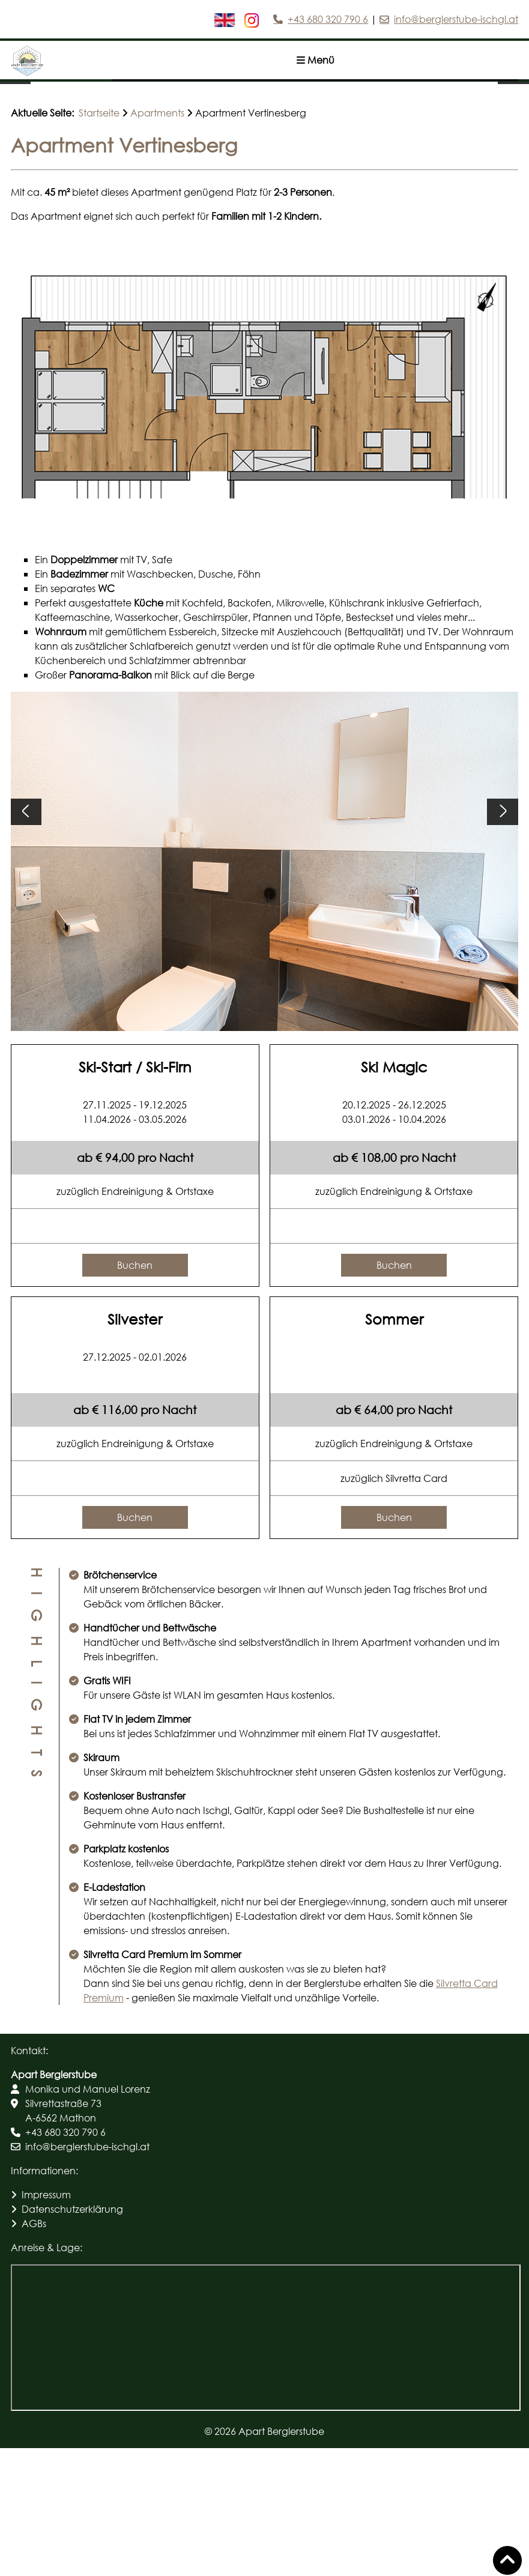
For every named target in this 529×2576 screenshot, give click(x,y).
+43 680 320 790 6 (328, 19)
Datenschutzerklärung (72, 2336)
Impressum (46, 2322)
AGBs (34, 2351)
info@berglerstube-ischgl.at (456, 19)
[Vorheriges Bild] (15, 122)
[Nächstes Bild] (513, 122)
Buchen (135, 1392)
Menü (315, 59)
